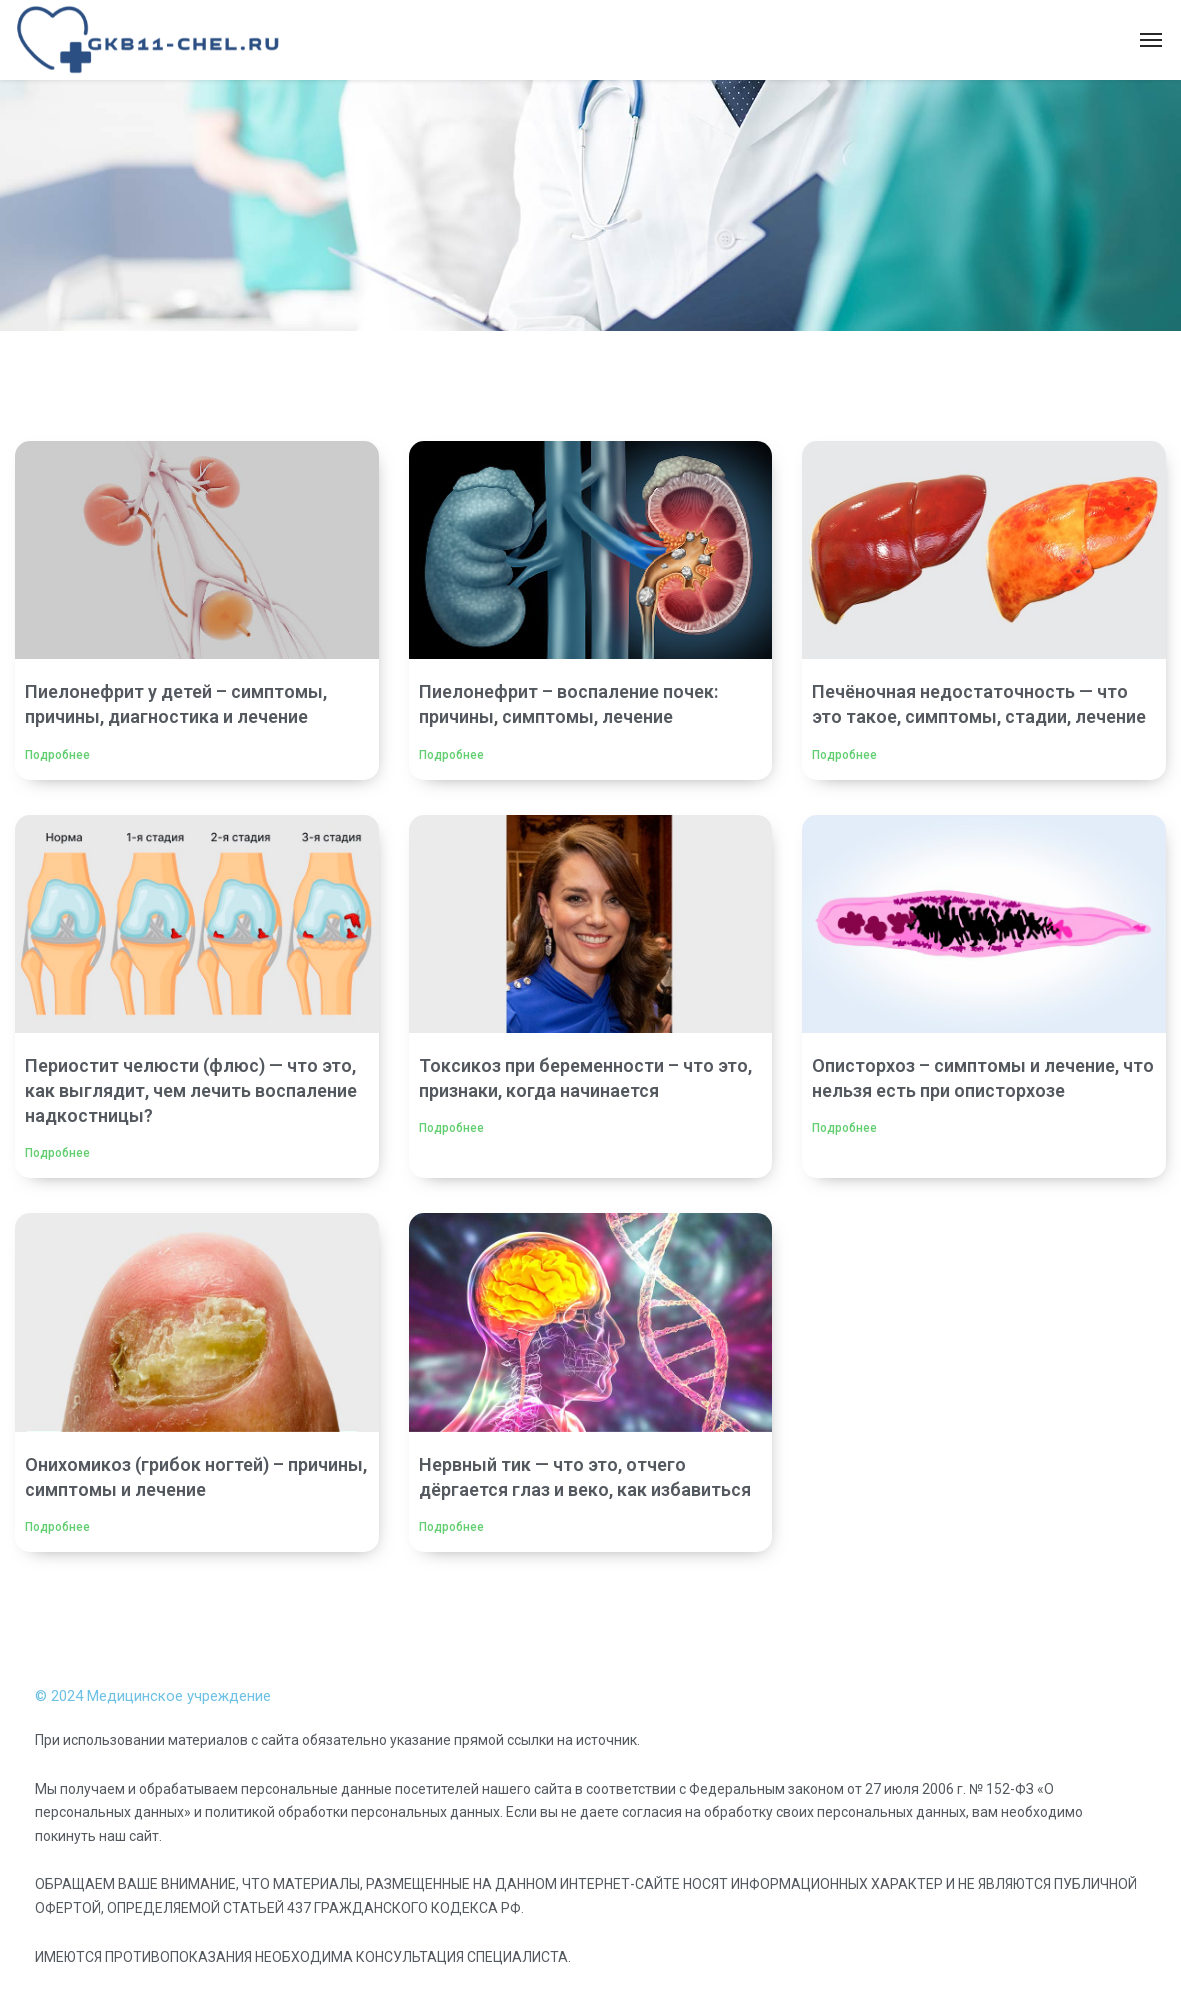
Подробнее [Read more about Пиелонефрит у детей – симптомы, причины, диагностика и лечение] (57, 755)
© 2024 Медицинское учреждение (153, 1696)
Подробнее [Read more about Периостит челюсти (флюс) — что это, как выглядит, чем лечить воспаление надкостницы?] (57, 1153)
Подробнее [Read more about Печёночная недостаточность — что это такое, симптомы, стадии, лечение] (844, 755)
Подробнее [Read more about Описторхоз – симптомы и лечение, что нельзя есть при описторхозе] (844, 1128)
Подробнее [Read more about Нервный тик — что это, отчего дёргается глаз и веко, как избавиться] (451, 1527)
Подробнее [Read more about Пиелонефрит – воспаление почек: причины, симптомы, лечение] (451, 755)
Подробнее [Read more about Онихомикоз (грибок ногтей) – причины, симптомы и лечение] (57, 1527)
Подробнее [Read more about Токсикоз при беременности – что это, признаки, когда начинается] (451, 1128)
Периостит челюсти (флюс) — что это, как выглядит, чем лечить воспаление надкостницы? (191, 1090)
